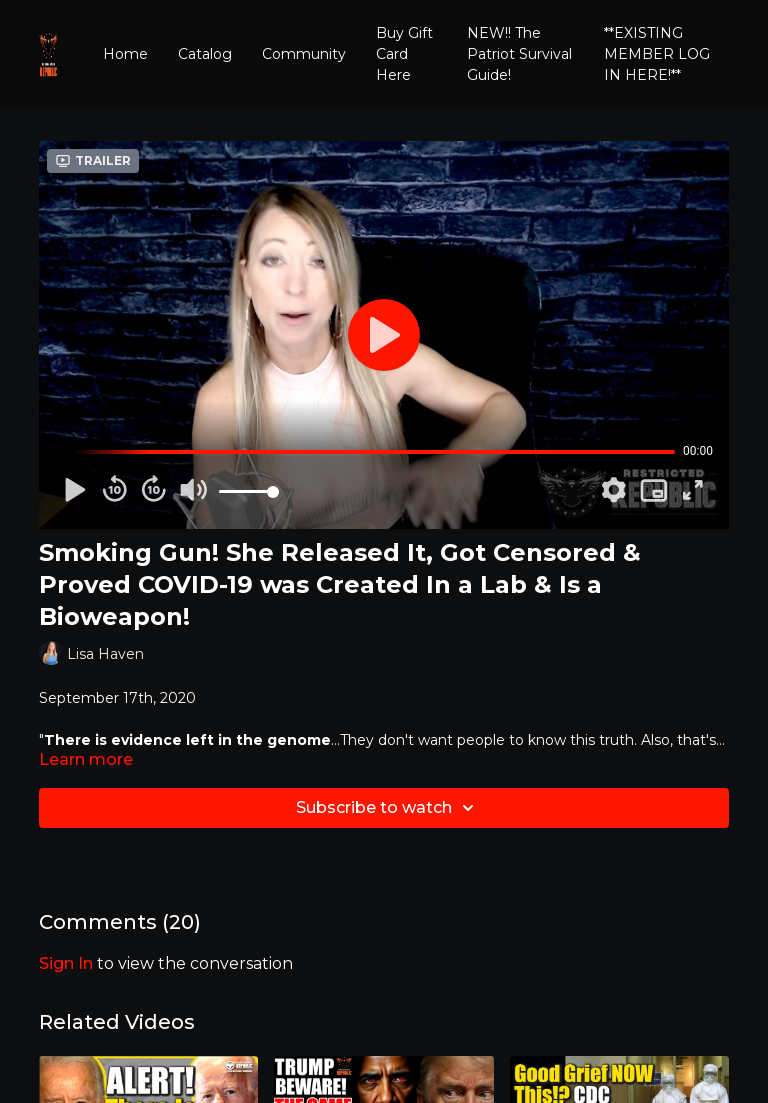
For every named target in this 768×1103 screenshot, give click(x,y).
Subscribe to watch (388, 808)
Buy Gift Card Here (404, 54)
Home (125, 54)
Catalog (205, 54)
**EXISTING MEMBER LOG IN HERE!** (657, 54)
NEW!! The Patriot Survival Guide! (519, 54)
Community (304, 54)
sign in (66, 963)
